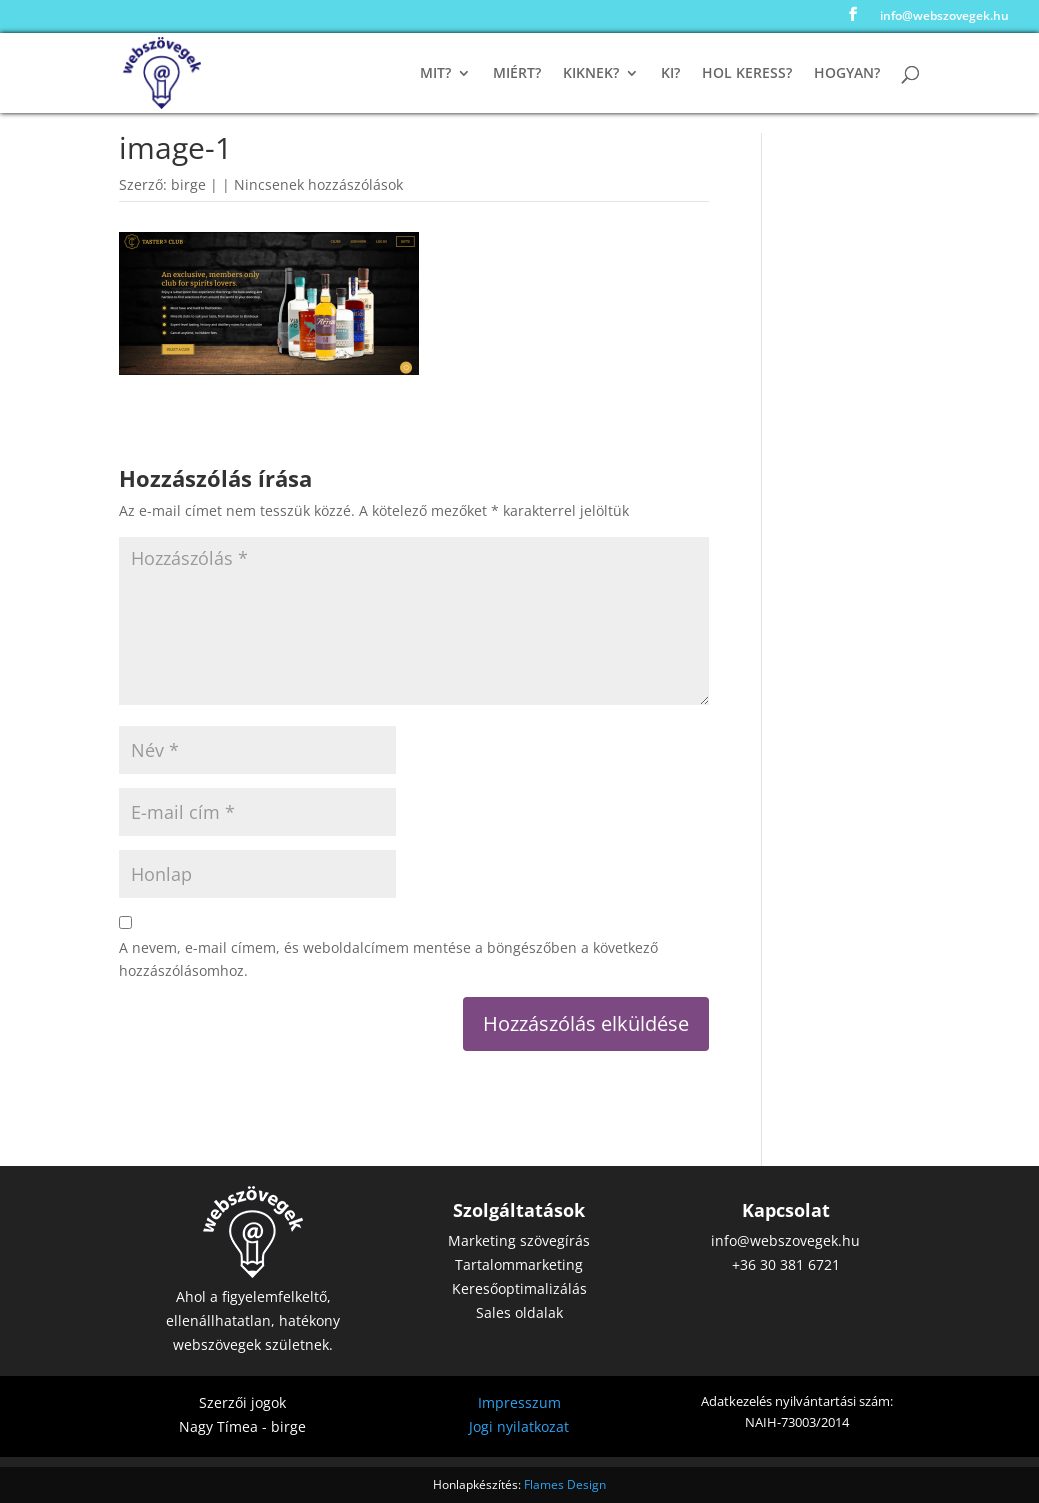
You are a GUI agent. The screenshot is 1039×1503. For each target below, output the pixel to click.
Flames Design (565, 1484)
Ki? (670, 74)
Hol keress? (747, 74)
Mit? (435, 74)
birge (188, 184)
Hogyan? (847, 74)
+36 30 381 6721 (786, 1264)
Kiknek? (591, 74)
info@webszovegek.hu (944, 17)
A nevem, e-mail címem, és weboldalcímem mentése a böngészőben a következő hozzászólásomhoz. (388, 959)
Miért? (517, 74)
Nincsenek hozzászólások (318, 184)
